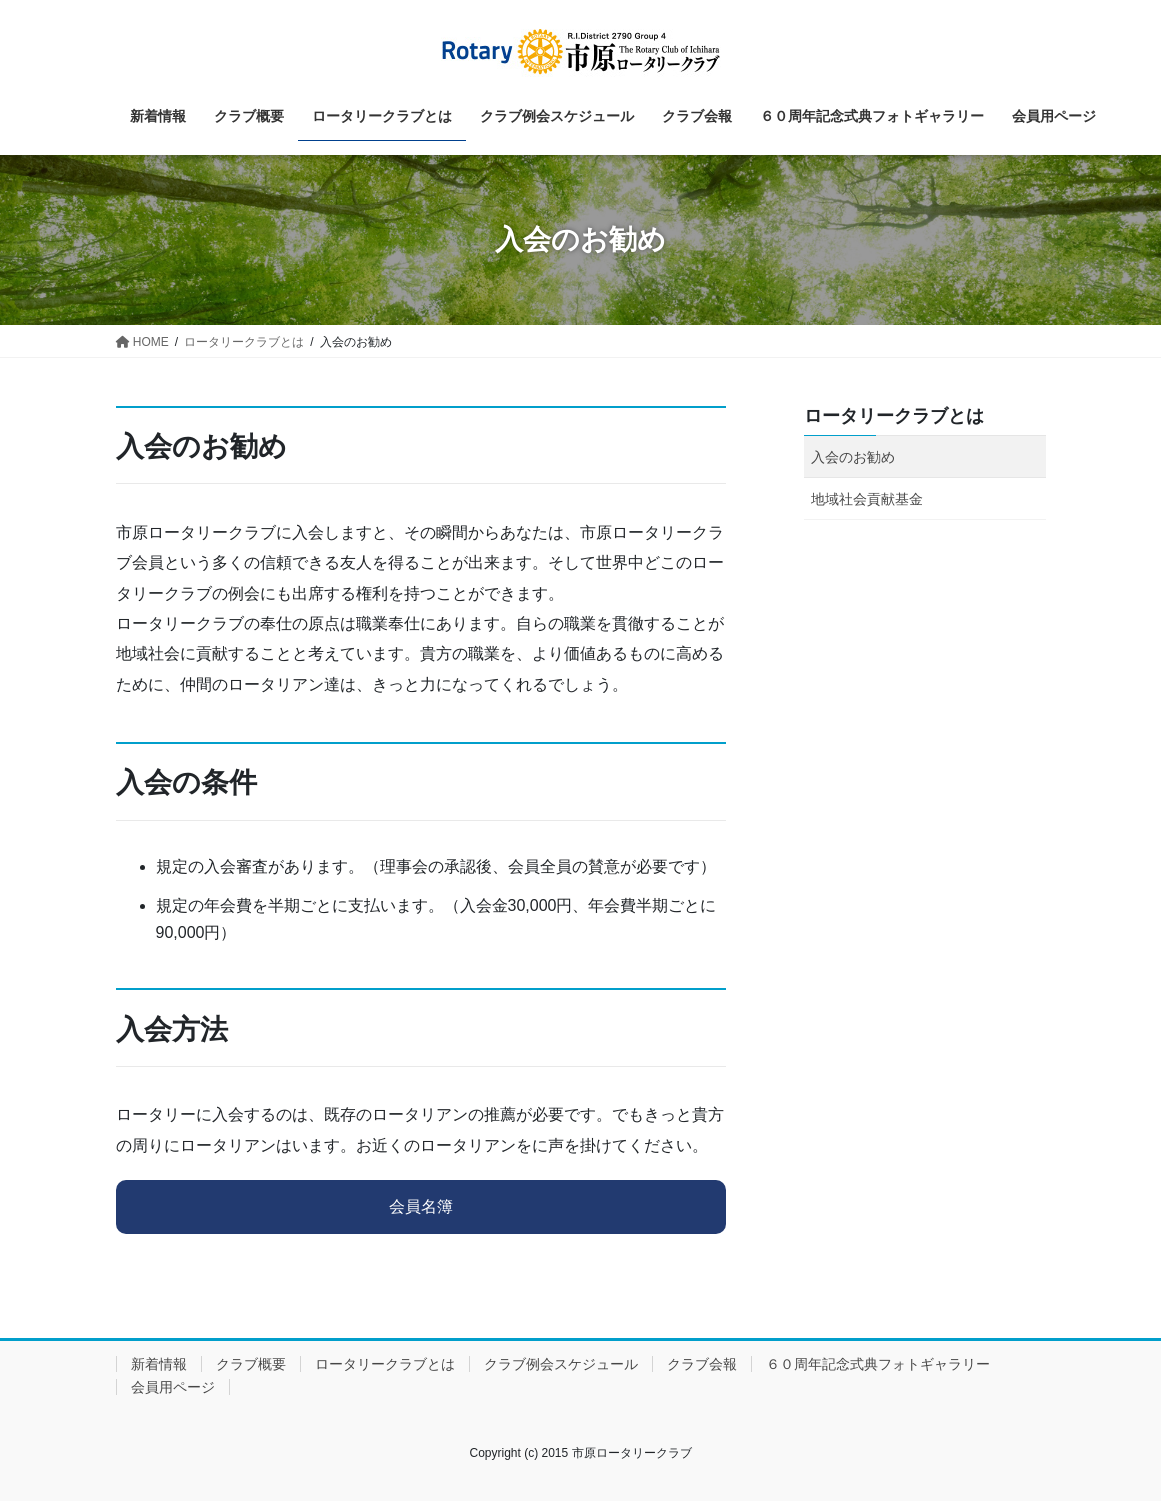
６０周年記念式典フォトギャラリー (878, 1364)
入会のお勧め (853, 457)
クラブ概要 (251, 1364)
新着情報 (159, 1364)
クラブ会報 (702, 1364)
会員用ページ (173, 1387)
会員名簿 (421, 1206)
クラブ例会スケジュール (561, 1364)
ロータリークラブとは (894, 416)
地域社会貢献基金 (867, 499)
